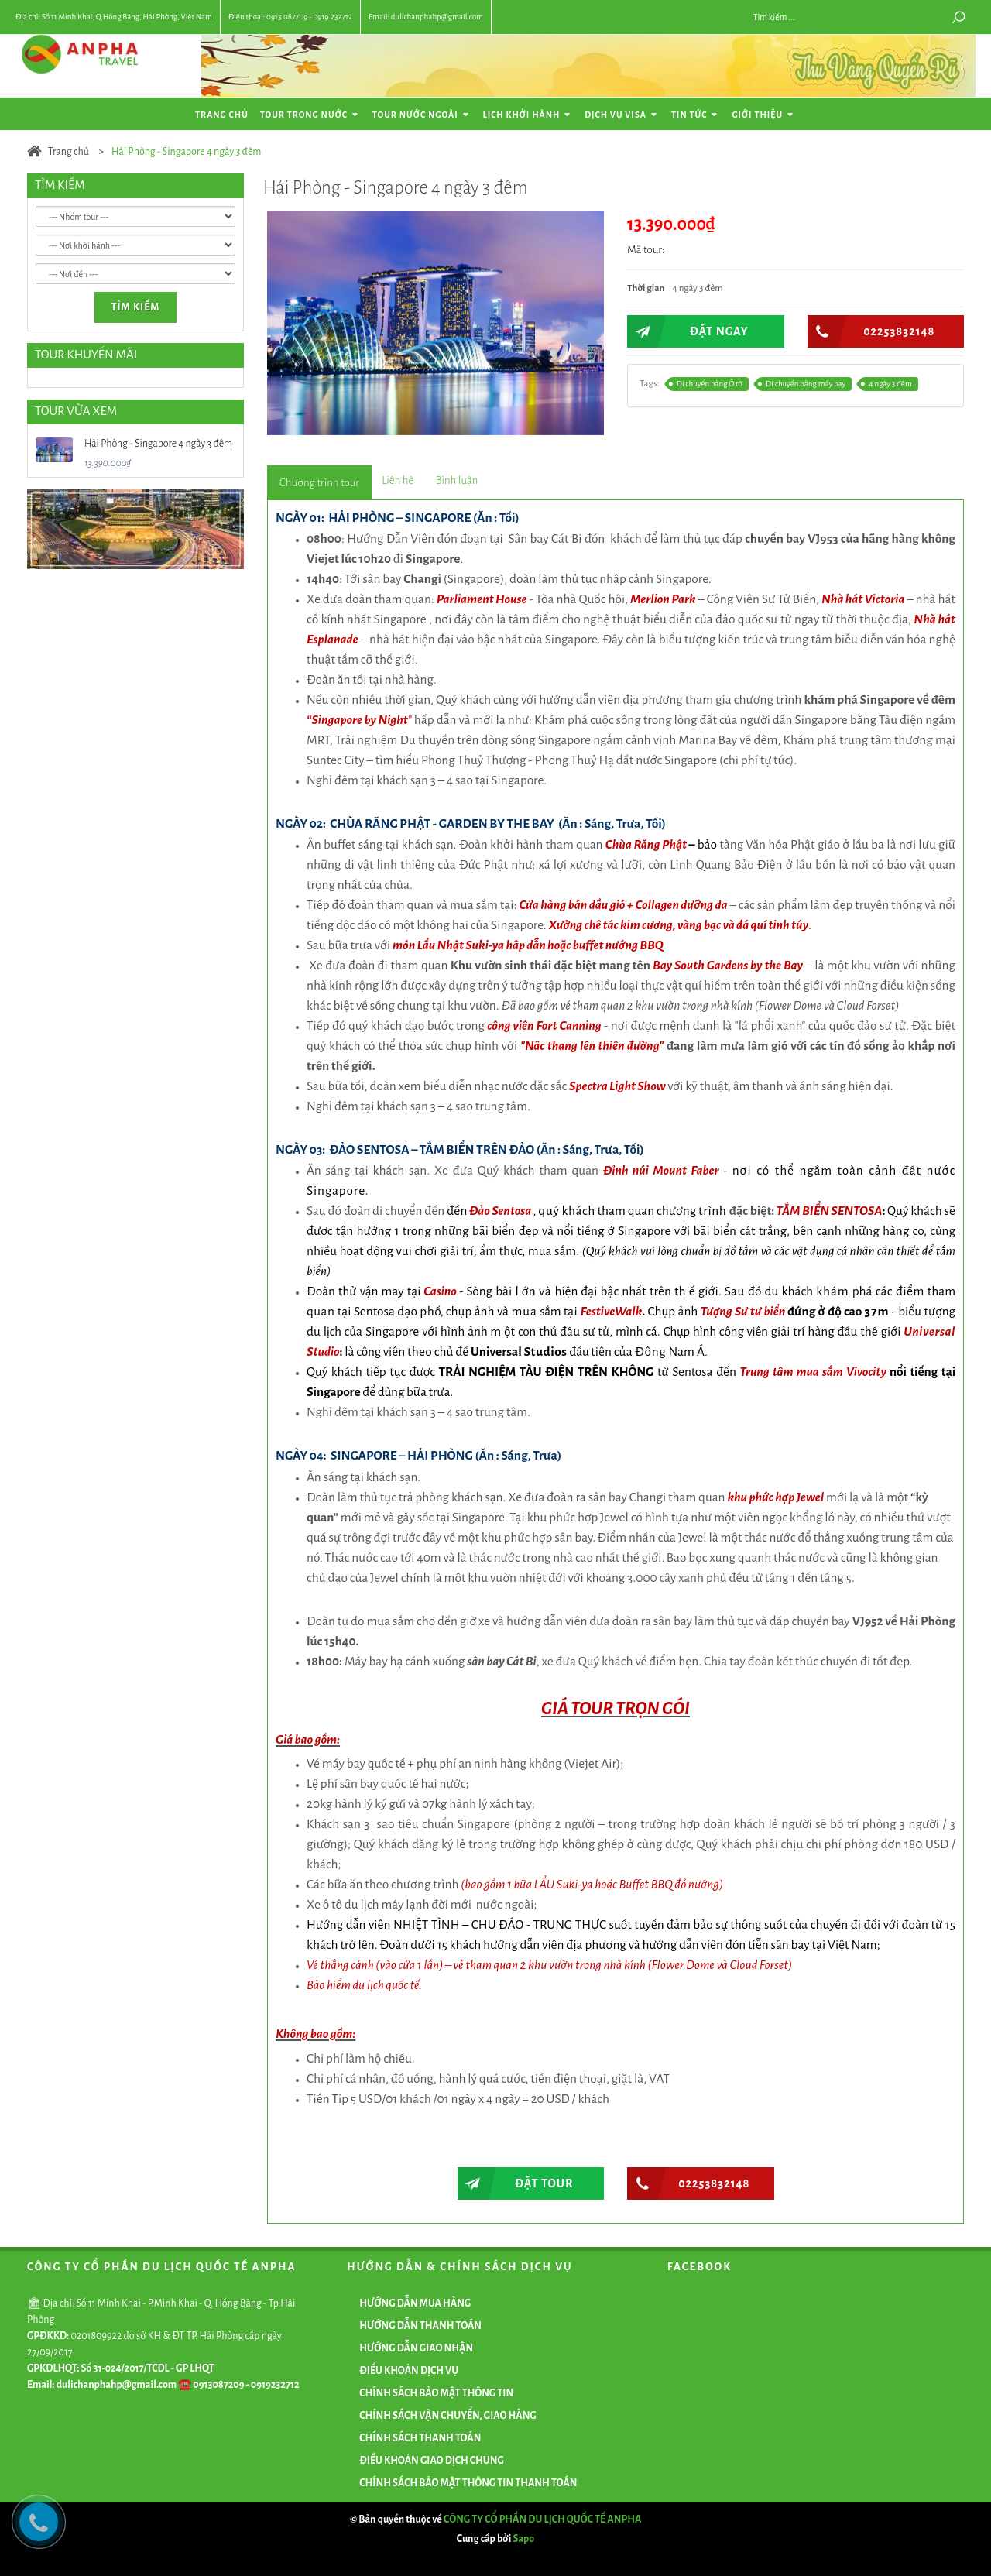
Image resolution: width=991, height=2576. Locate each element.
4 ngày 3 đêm (886, 384)
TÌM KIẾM (60, 184)
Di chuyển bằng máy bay (802, 384)
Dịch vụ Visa (622, 115)
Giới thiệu (764, 115)
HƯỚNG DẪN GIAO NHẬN (416, 2348)
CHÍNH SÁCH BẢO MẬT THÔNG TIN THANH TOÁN (468, 2483)
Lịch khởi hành (528, 115)
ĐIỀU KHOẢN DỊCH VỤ (408, 2370)
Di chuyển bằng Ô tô (706, 384)
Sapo (524, 2538)
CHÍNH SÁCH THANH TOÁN (420, 2438)
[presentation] (319, 483)
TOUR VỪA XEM (76, 410)
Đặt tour (516, 2183)
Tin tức (696, 115)
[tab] (319, 482)
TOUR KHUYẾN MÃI (86, 354)
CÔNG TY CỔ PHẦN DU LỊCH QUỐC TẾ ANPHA (542, 2519)
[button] (590, 224)
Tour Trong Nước (310, 115)
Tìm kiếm (135, 307)
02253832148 (871, 331)
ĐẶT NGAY (688, 331)
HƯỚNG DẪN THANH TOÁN (420, 2325)
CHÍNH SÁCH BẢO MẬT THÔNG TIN (436, 2393)
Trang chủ (222, 114)
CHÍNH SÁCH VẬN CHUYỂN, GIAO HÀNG (447, 2415)
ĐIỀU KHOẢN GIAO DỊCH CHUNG (431, 2460)
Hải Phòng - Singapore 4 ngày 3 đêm (158, 443)
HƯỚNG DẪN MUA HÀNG (415, 2303)
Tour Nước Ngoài (421, 115)
